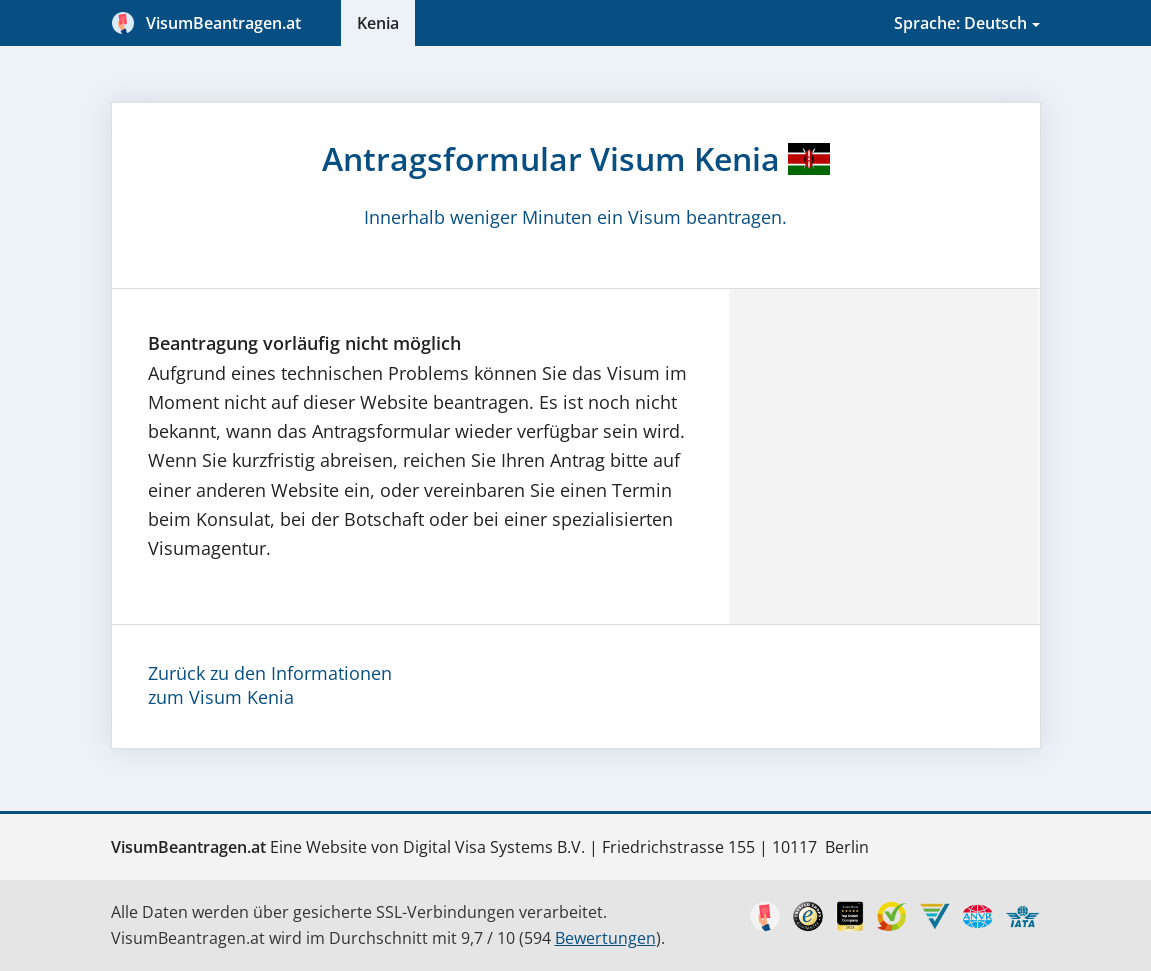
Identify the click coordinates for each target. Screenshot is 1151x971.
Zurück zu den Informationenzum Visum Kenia (270, 685)
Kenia (378, 23)
